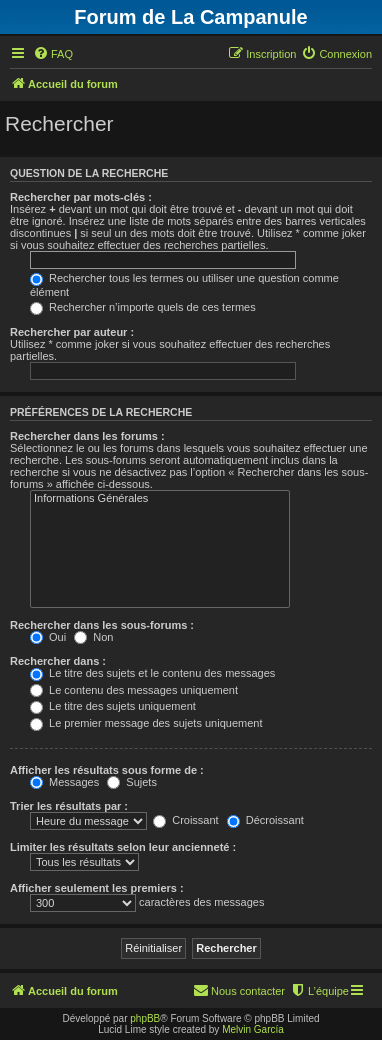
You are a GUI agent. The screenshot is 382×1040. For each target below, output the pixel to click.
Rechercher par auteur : (72, 332)
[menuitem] (53, 54)
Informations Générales (160, 499)
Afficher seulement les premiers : (97, 888)
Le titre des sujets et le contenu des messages (152, 673)
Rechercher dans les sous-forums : (102, 625)
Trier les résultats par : (69, 806)
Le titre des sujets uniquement (113, 706)
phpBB (145, 1018)
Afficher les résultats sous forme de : (107, 770)
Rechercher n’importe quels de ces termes (143, 307)
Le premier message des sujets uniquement (146, 723)
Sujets (132, 782)
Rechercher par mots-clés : (81, 197)
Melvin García (253, 1029)
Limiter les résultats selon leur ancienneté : (123, 847)
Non (93, 637)
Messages (64, 782)
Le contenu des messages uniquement (134, 690)
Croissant (186, 820)
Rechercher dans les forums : (87, 436)
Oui (48, 637)
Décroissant (265, 820)
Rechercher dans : (58, 661)
